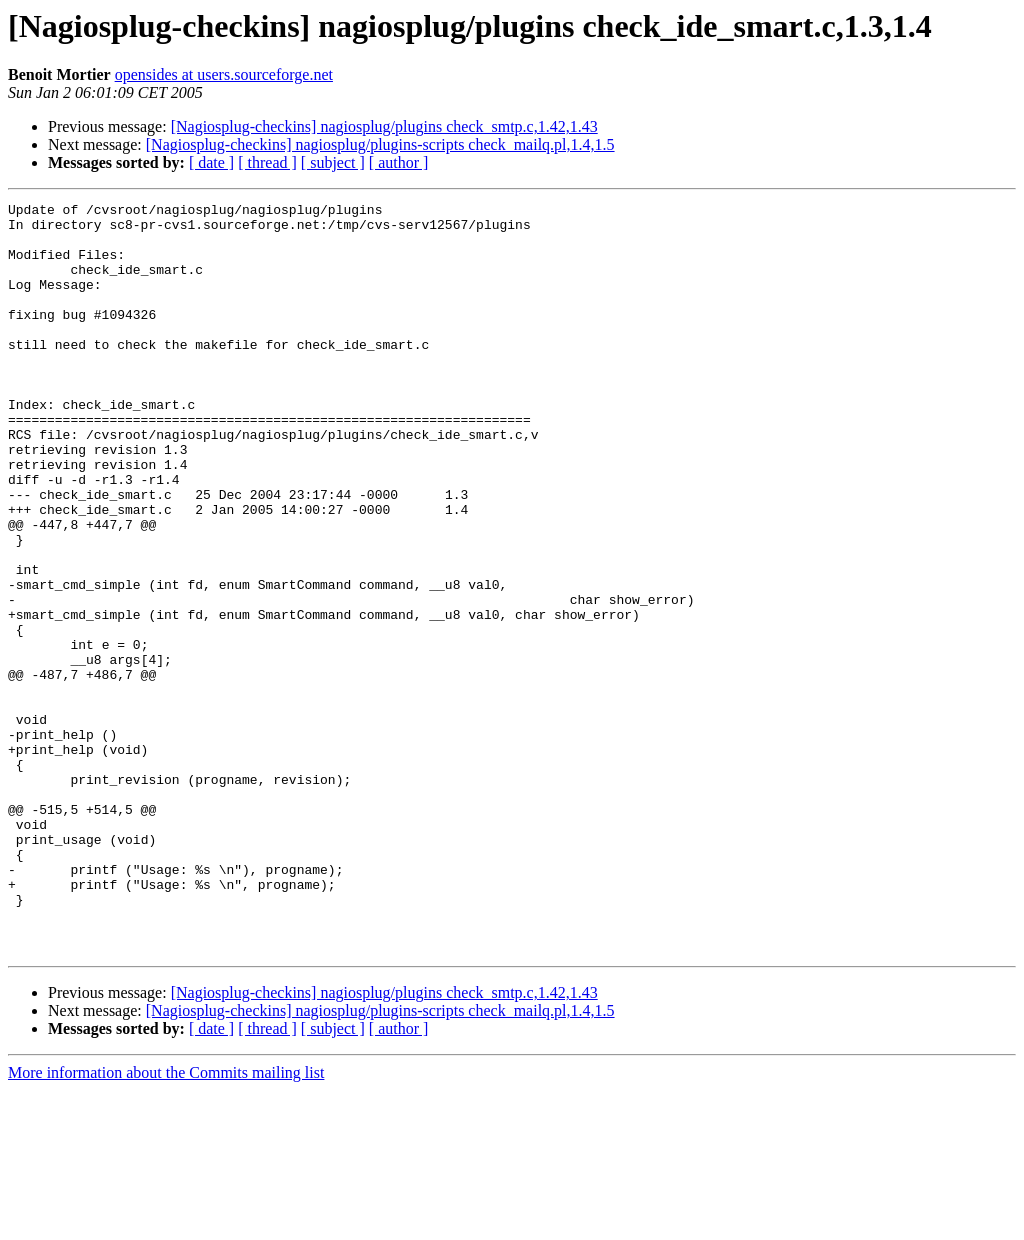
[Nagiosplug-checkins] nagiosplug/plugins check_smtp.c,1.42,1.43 (384, 126)
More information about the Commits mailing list (166, 1222)
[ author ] (399, 162)
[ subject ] (333, 162)
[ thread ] (267, 162)
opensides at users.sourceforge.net (224, 74)
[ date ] (211, 162)
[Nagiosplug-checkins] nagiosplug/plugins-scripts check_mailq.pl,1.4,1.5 (380, 144)
